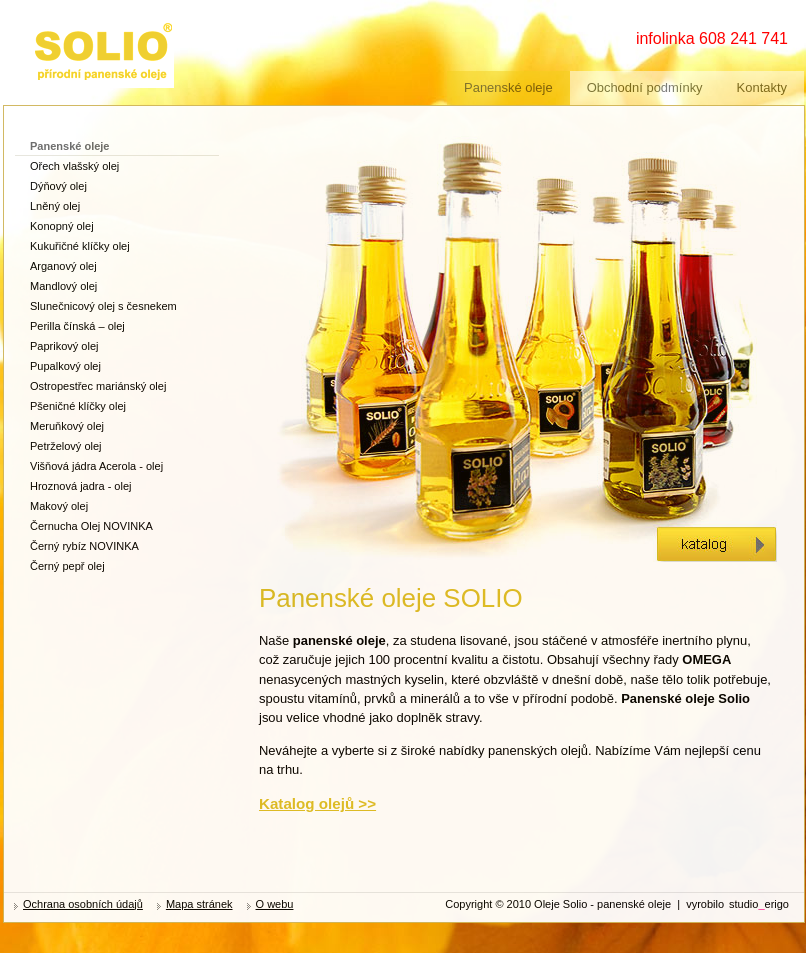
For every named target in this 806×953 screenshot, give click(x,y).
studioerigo (759, 904)
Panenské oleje (508, 87)
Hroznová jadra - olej (81, 486)
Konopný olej (62, 226)
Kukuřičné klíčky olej (80, 246)
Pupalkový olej (65, 366)
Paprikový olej (64, 346)
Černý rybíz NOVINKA (84, 546)
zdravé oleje (68, 27)
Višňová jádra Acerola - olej (96, 466)
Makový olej (59, 506)
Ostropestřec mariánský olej (98, 386)
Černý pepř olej (67, 566)
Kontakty (762, 87)
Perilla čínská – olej (77, 326)
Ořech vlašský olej (74, 166)
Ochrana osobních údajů (83, 904)
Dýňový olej (58, 186)
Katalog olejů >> (317, 803)
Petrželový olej (66, 446)
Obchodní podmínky (645, 87)
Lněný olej (55, 206)
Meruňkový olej (67, 426)
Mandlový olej (63, 286)
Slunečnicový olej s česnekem (103, 306)
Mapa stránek (199, 904)
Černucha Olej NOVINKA (91, 526)
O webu (275, 904)
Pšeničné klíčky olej (78, 406)
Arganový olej (63, 266)
